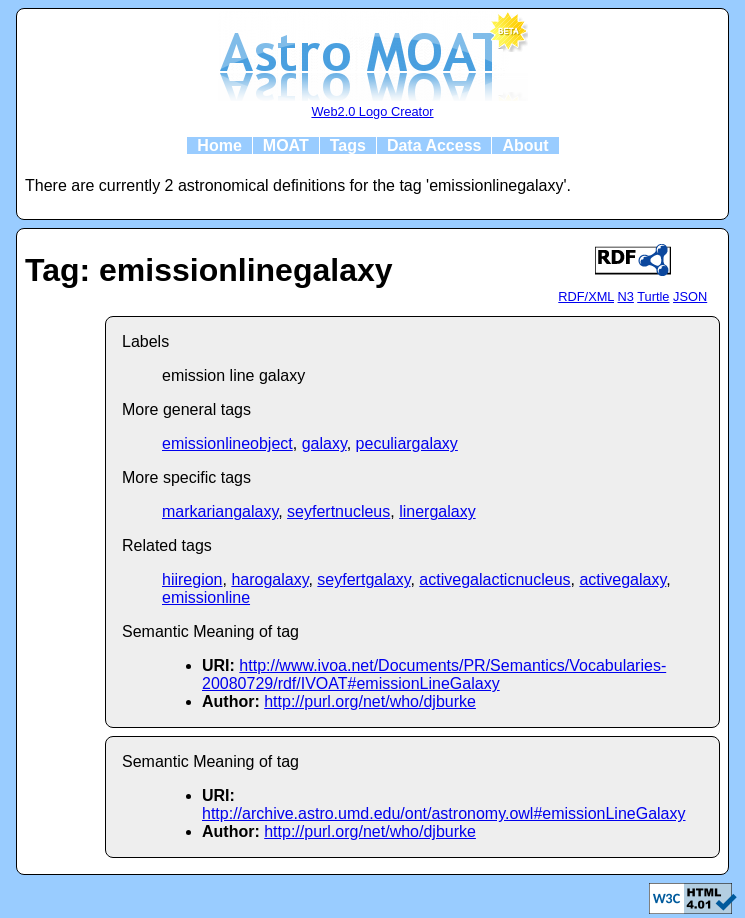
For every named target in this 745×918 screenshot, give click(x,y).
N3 (626, 296)
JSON (690, 296)
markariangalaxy (220, 511)
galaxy (324, 443)
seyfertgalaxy (363, 579)
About (525, 145)
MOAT (286, 145)
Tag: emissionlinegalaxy (209, 270)
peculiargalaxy (407, 443)
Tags (348, 145)
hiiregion (192, 579)
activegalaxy (622, 579)
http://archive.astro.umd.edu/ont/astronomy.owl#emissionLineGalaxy (444, 813)
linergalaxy (437, 511)
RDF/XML (586, 296)
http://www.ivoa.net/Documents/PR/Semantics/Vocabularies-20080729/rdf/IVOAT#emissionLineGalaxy (434, 674)
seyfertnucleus (338, 511)
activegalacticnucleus (494, 579)
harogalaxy (269, 579)
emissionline (206, 597)
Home (219, 145)
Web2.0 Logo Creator (372, 111)
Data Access (434, 145)
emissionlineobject (227, 443)
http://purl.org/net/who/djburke (370, 701)
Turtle (653, 296)
